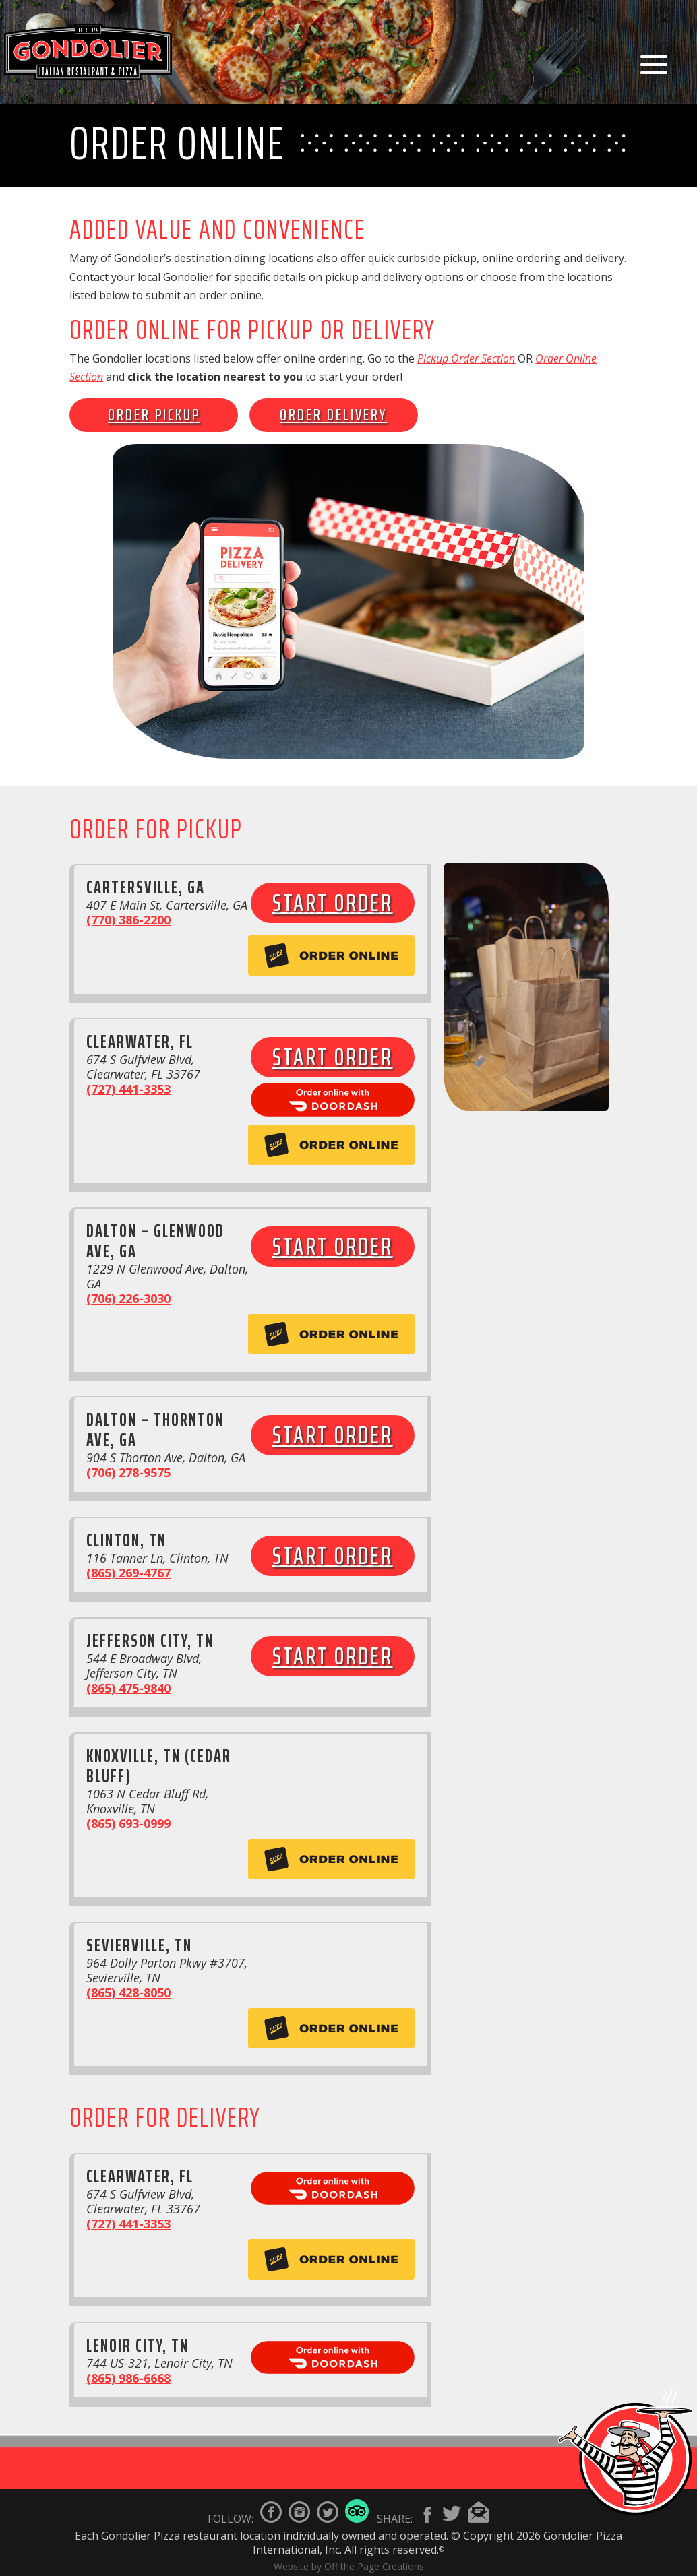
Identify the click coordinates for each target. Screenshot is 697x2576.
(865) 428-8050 (128, 1992)
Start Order (332, 902)
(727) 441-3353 (128, 1089)
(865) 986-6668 (128, 2378)
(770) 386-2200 (128, 920)
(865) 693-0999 (128, 1823)
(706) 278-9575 (128, 1472)
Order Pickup (154, 415)
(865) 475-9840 (128, 1688)
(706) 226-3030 (128, 1298)
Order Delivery (333, 415)
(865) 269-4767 (128, 1573)
